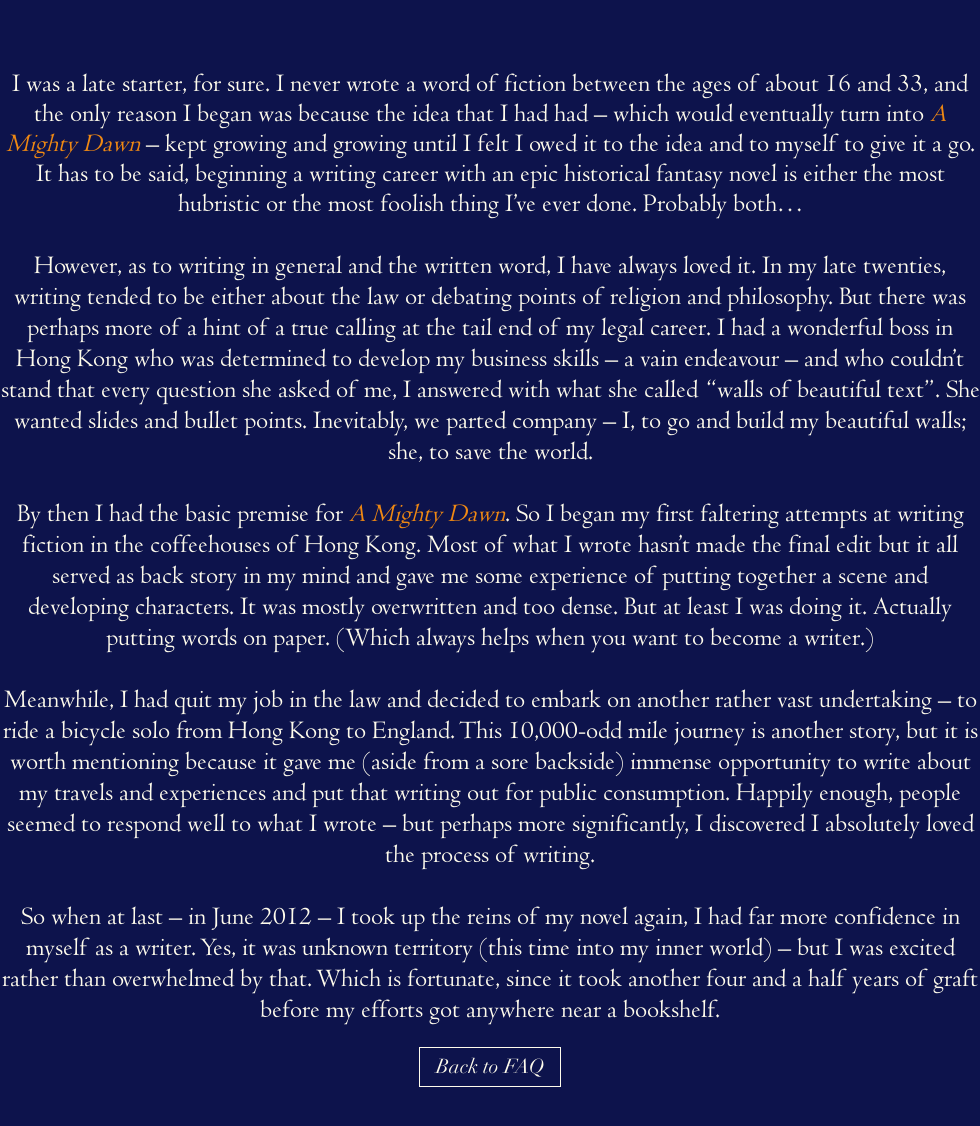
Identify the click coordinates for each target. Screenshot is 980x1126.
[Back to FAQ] (490, 1067)
